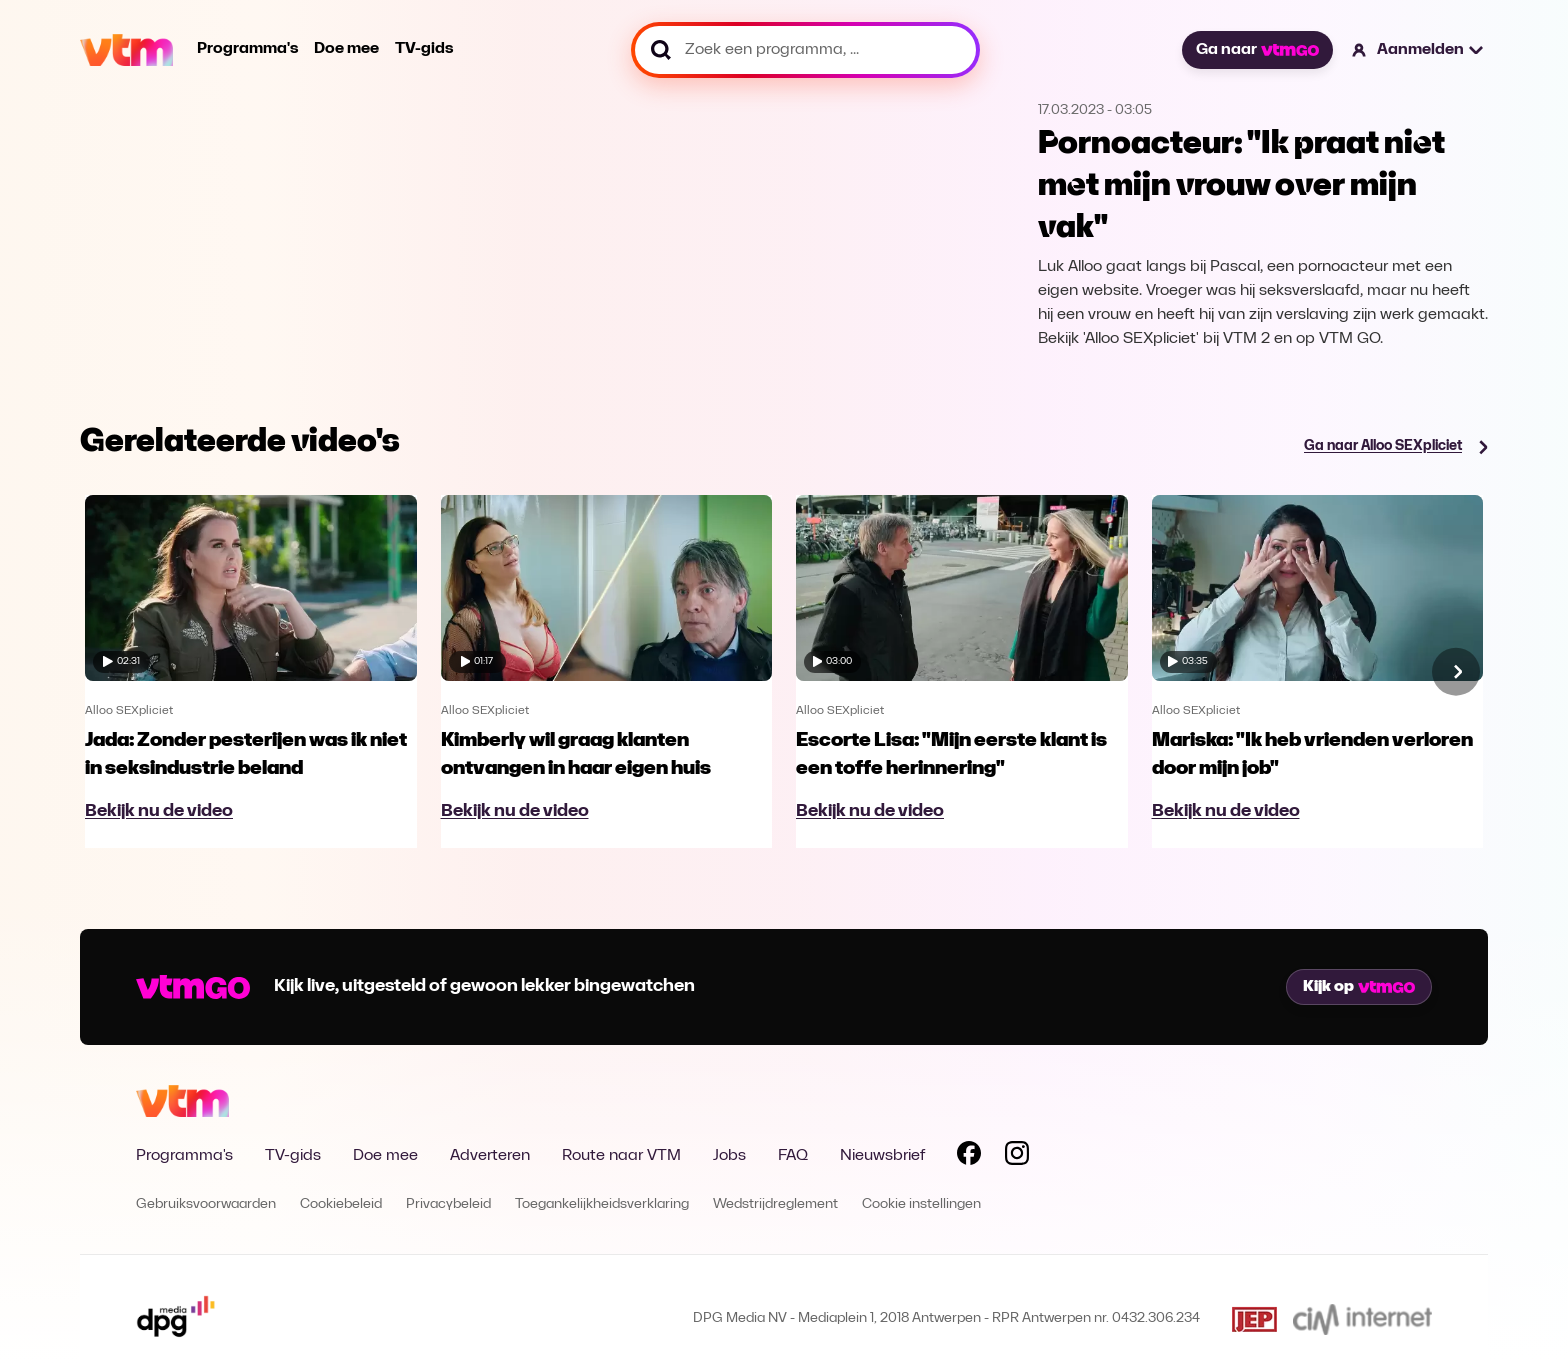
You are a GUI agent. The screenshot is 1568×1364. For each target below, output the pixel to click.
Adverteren (490, 1156)
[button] (1418, 50)
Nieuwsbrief (882, 1156)
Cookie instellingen (921, 1204)
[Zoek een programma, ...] (805, 50)
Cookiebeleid (341, 1204)
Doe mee (346, 49)
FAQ (793, 1156)
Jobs (729, 1156)
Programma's (247, 49)
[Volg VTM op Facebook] (969, 1157)
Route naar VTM (621, 1156)
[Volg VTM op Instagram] (1017, 1157)
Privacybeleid (448, 1204)
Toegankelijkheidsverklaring (602, 1204)
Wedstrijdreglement (775, 1204)
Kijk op (1359, 987)
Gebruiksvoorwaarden (206, 1204)
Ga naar (1257, 50)
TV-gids (424, 49)
